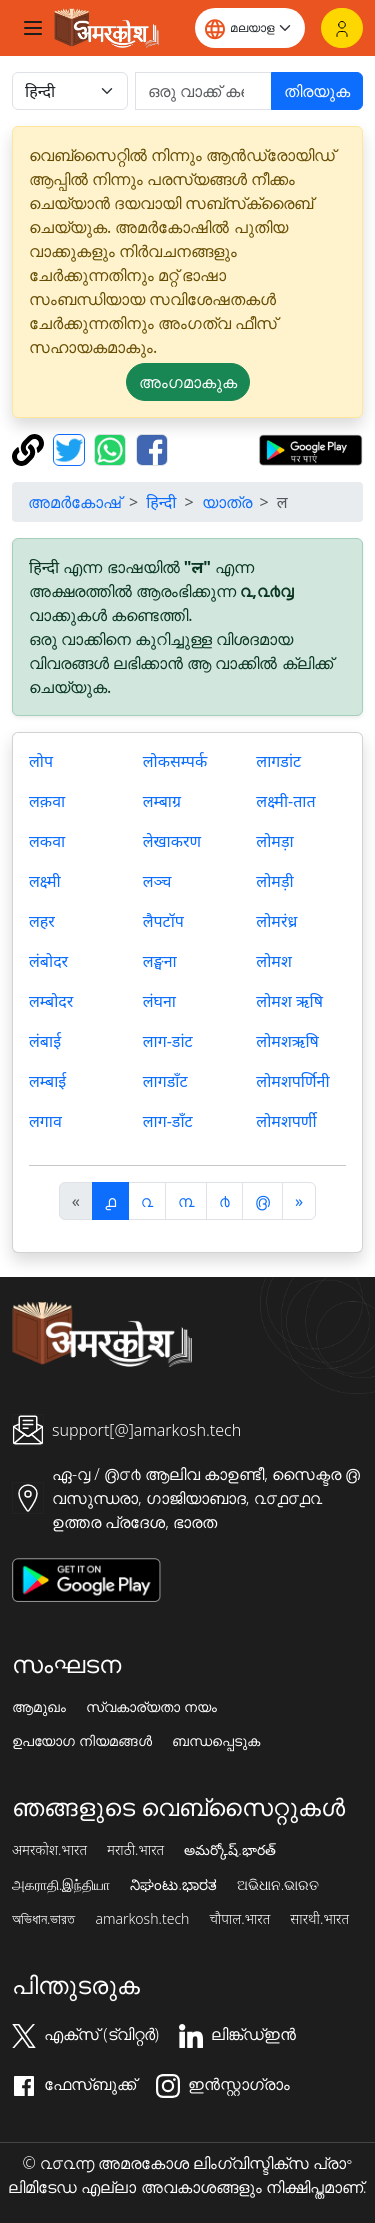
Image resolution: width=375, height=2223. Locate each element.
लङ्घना (160, 961)
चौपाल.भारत (239, 1919)
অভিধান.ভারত (43, 1919)
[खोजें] (203, 91)
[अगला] (299, 1201)
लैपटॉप (163, 921)
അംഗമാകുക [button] (188, 382)
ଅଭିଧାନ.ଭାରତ (278, 1885)
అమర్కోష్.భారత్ (229, 1850)
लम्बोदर (51, 1001)
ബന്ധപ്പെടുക (216, 1741)
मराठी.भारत (135, 1850)
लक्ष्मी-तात (285, 801)
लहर (42, 921)
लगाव (45, 1121)
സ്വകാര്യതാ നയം (151, 1707)
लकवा (47, 841)
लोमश (273, 961)
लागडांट (278, 761)
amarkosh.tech (142, 1919)
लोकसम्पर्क (175, 761)
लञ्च (157, 881)
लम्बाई (47, 1081)
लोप (41, 761)
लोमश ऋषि (289, 1001)
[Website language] (250, 28)
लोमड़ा (274, 841)
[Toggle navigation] (33, 28)
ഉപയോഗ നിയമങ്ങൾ (82, 1741)
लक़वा (47, 801)
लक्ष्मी (45, 881)
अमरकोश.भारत (49, 1850)
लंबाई (45, 1041)
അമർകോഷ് (74, 502)
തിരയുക (317, 91)
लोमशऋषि (287, 1041)
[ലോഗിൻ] (342, 28)
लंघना (159, 1001)
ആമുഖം (39, 1707)
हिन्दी (161, 502)
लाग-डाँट (168, 1121)
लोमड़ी (274, 881)
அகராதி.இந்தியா (61, 1885)
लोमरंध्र (276, 921)
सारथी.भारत (319, 1919)
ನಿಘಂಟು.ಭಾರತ (173, 1885)
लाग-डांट (168, 1041)
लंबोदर (48, 961)
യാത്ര (227, 502)
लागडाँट (165, 1081)
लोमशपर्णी (286, 1121)
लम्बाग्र (162, 801)
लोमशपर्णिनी (292, 1081)
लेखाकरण (172, 841)
